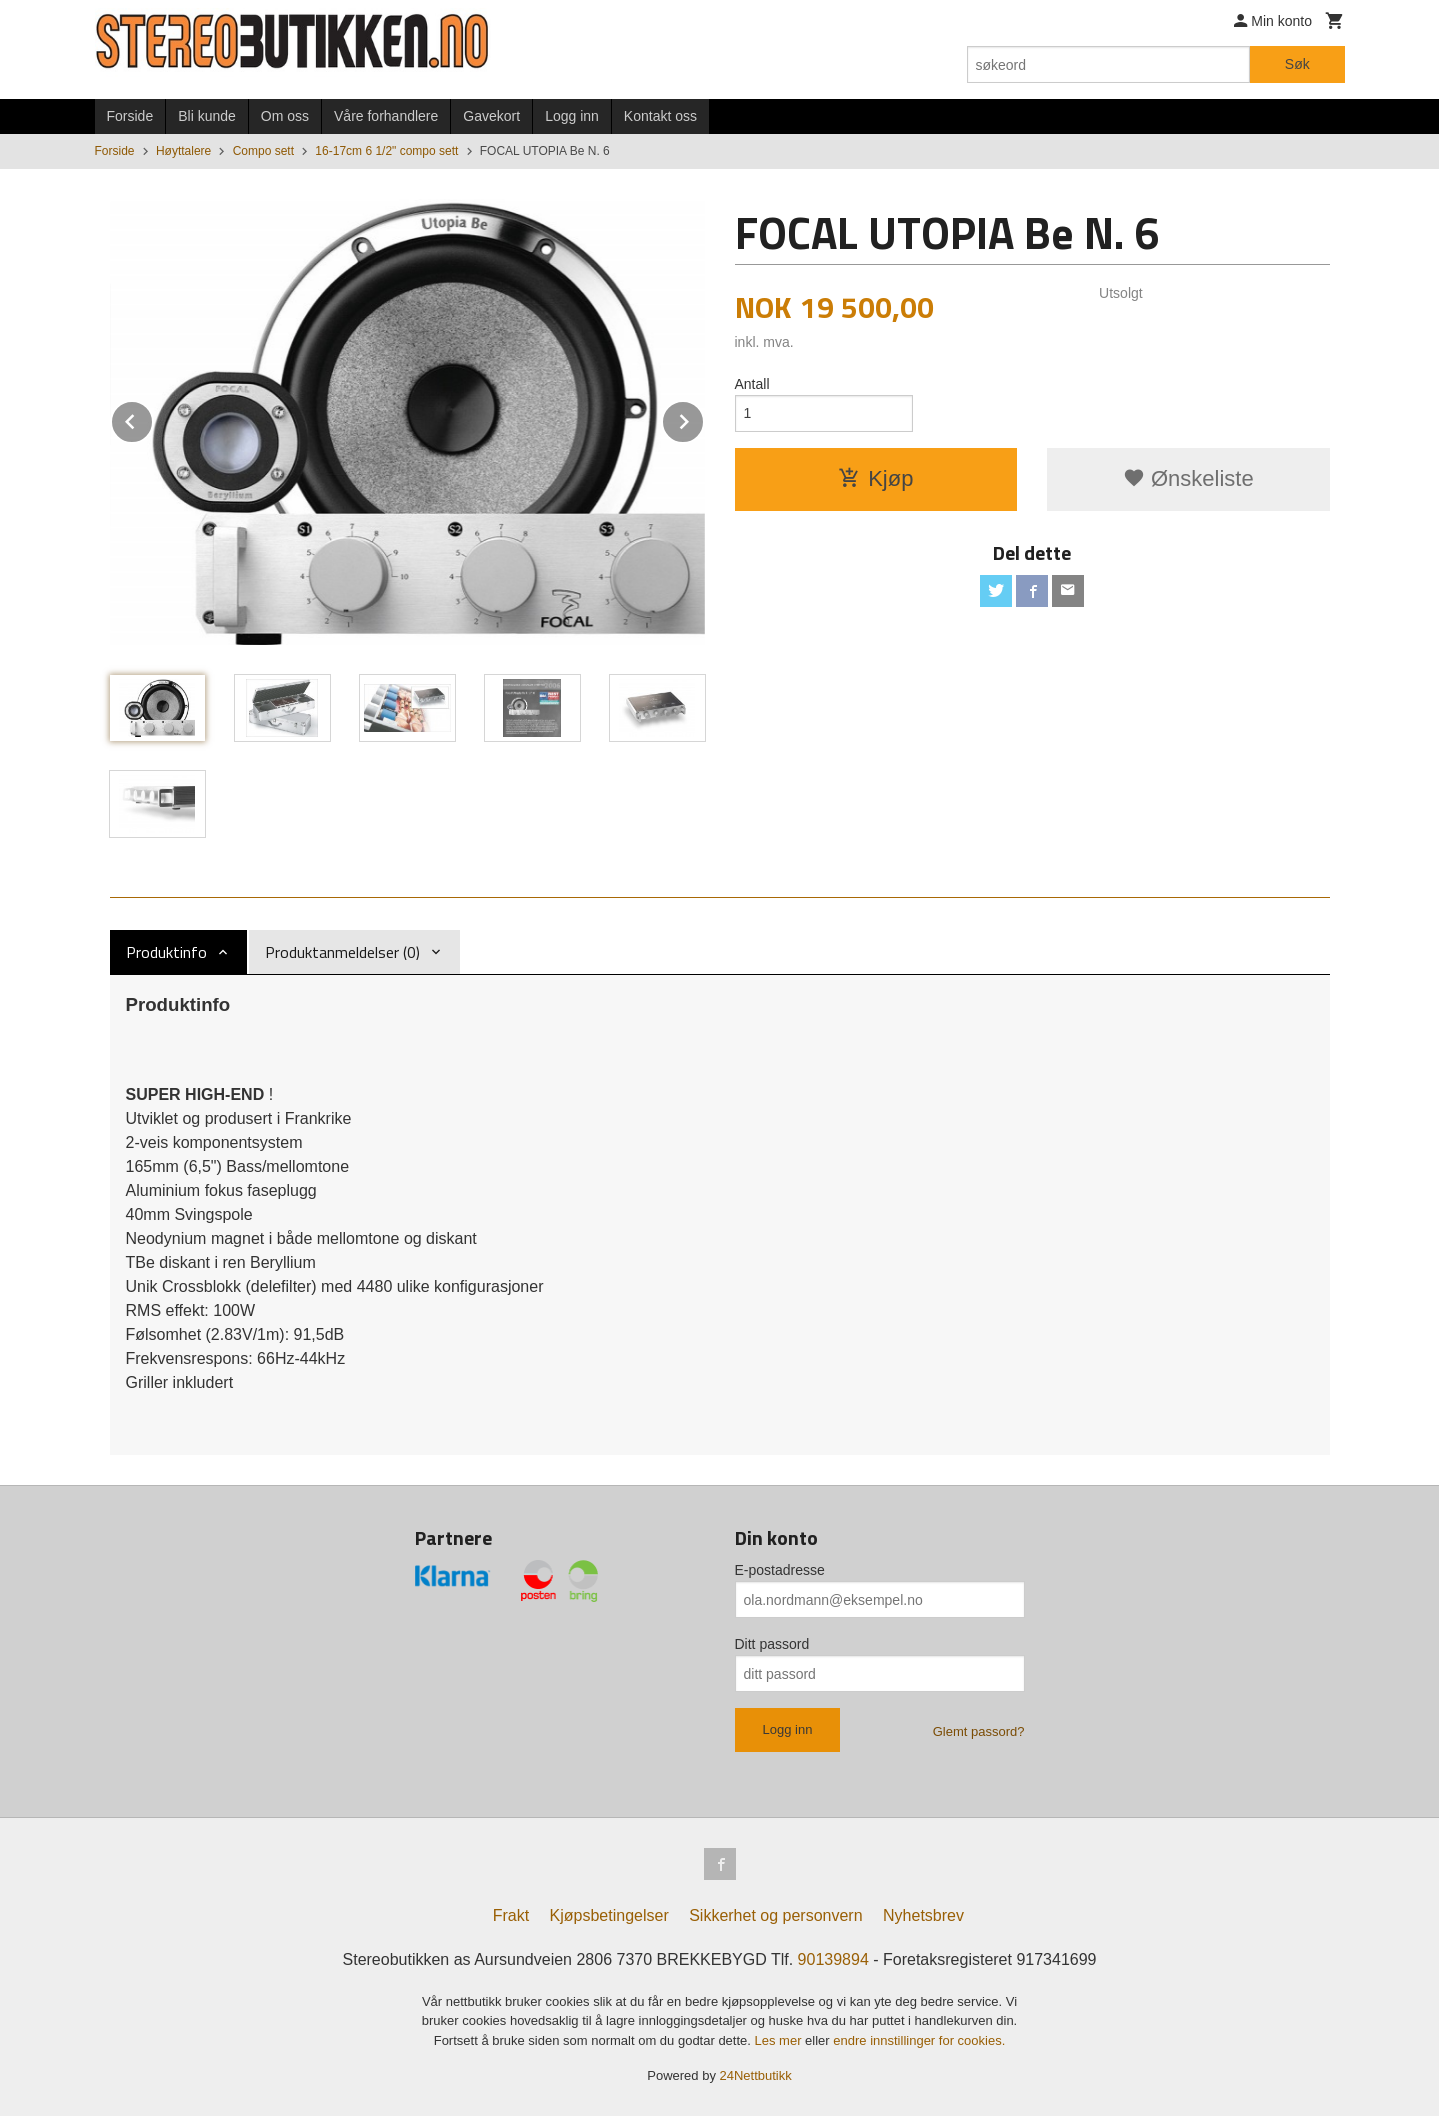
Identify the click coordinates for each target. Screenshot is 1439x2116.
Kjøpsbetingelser (609, 1915)
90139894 (833, 1959)
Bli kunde (207, 116)
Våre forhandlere (386, 116)
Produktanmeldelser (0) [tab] (342, 952)
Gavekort (491, 116)
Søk (1297, 64)
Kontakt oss (660, 116)
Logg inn (572, 116)
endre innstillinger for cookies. (919, 2040)
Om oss (285, 116)
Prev (153, 418)
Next (704, 418)
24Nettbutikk (756, 2075)
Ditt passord (772, 1644)
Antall (752, 384)
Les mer (780, 2040)
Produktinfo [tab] (166, 952)
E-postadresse (780, 1570)
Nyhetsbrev (923, 1915)
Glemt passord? (979, 1731)
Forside (130, 116)
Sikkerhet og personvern (775, 1915)
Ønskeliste (1188, 478)
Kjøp (875, 478)
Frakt (511, 1915)
